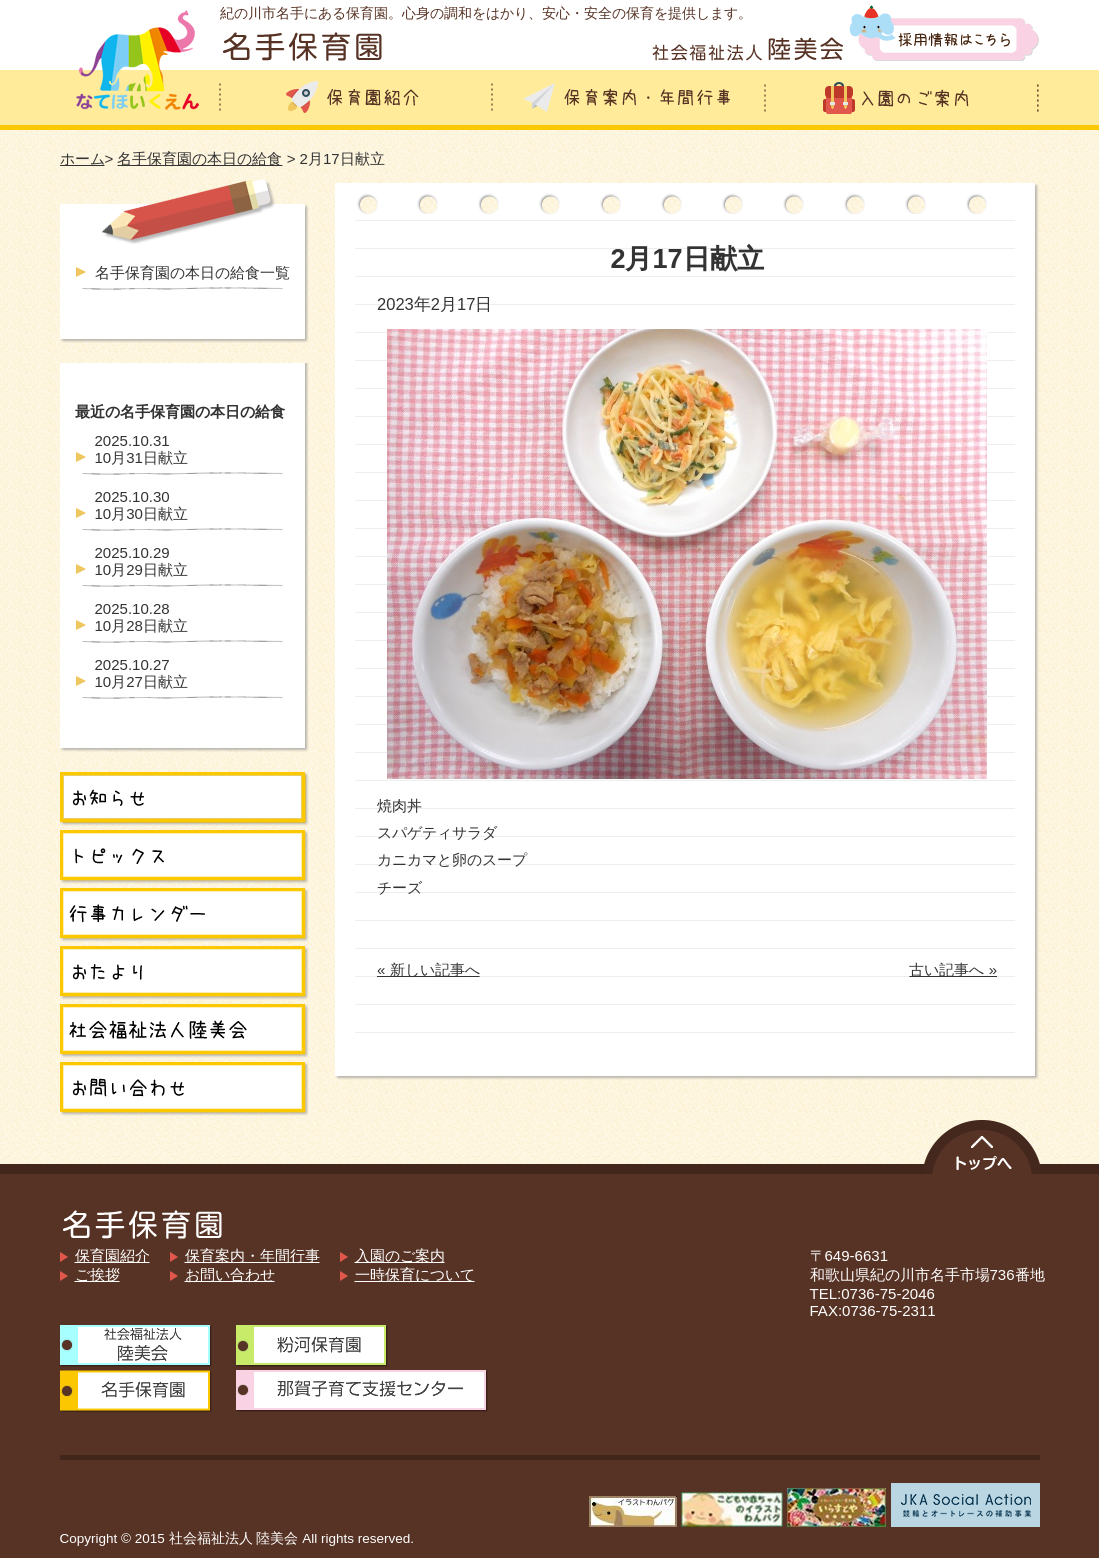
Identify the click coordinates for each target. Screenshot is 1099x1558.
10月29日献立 (141, 561)
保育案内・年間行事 (252, 1255)
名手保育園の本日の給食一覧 (192, 272)
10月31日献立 (141, 449)
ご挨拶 (97, 1274)
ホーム (82, 158)
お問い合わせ (230, 1274)
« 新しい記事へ (428, 969)
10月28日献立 (141, 617)
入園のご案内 (400, 1255)
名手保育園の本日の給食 (199, 158)
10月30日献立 (141, 505)
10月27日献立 (141, 673)
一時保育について (415, 1274)
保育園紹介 (112, 1255)
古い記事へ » (953, 969)
